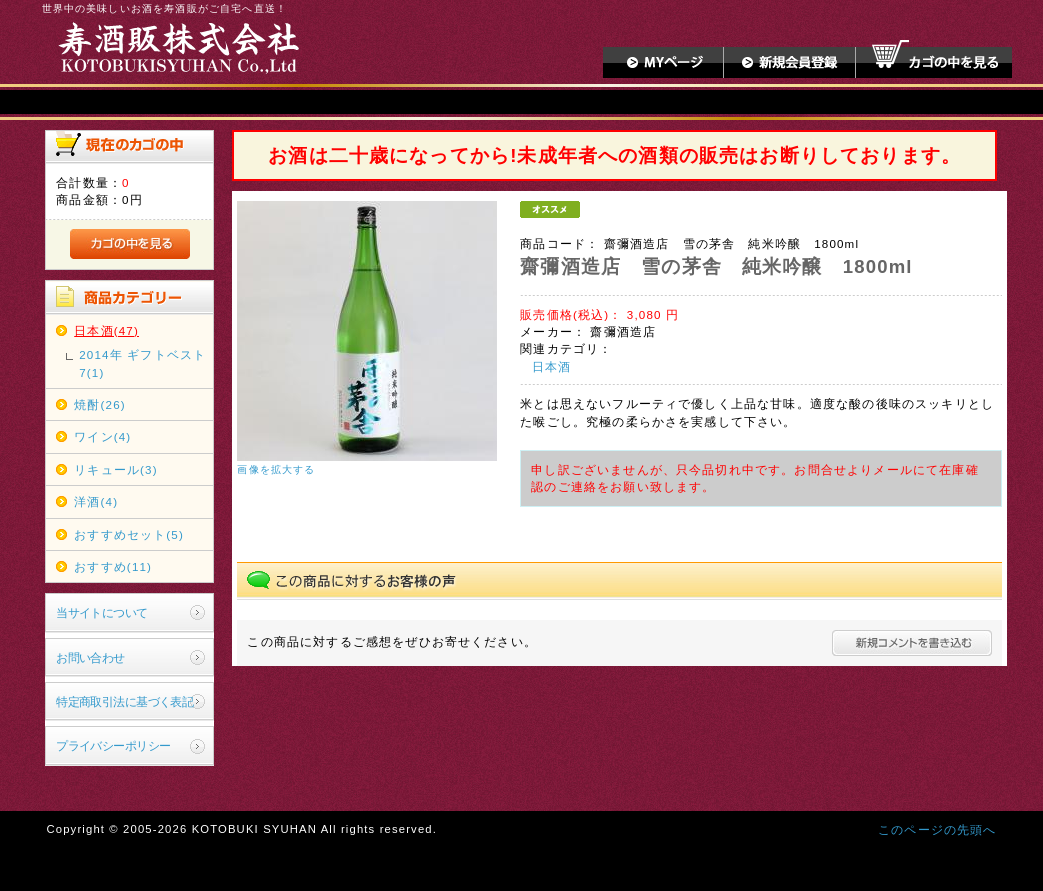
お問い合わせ (90, 657)
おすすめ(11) (113, 566)
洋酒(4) (96, 501)
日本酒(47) (106, 330)
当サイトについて (101, 612)
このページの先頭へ (937, 829)
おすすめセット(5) (129, 534)
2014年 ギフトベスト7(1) (142, 363)
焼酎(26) (100, 404)
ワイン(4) (102, 436)
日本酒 (551, 366)
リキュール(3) (115, 469)
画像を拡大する (276, 469)
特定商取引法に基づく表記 (124, 701)
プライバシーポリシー (113, 745)
